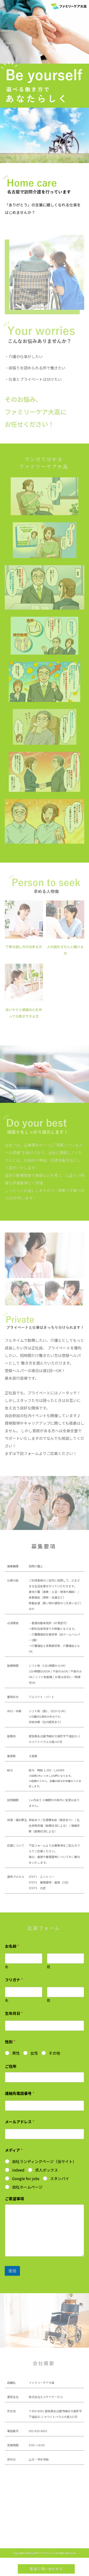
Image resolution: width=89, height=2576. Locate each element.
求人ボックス (46, 2173)
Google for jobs (25, 2181)
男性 (16, 2056)
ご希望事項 (14, 2202)
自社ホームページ (27, 2190)
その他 (54, 2056)
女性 (34, 2056)
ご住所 (10, 2069)
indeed (18, 2173)
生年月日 (14, 2016)
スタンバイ (59, 2181)
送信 (12, 2274)
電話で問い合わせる (46, 2568)
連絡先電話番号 (19, 2096)
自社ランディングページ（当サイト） (44, 2164)
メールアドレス (19, 2125)
